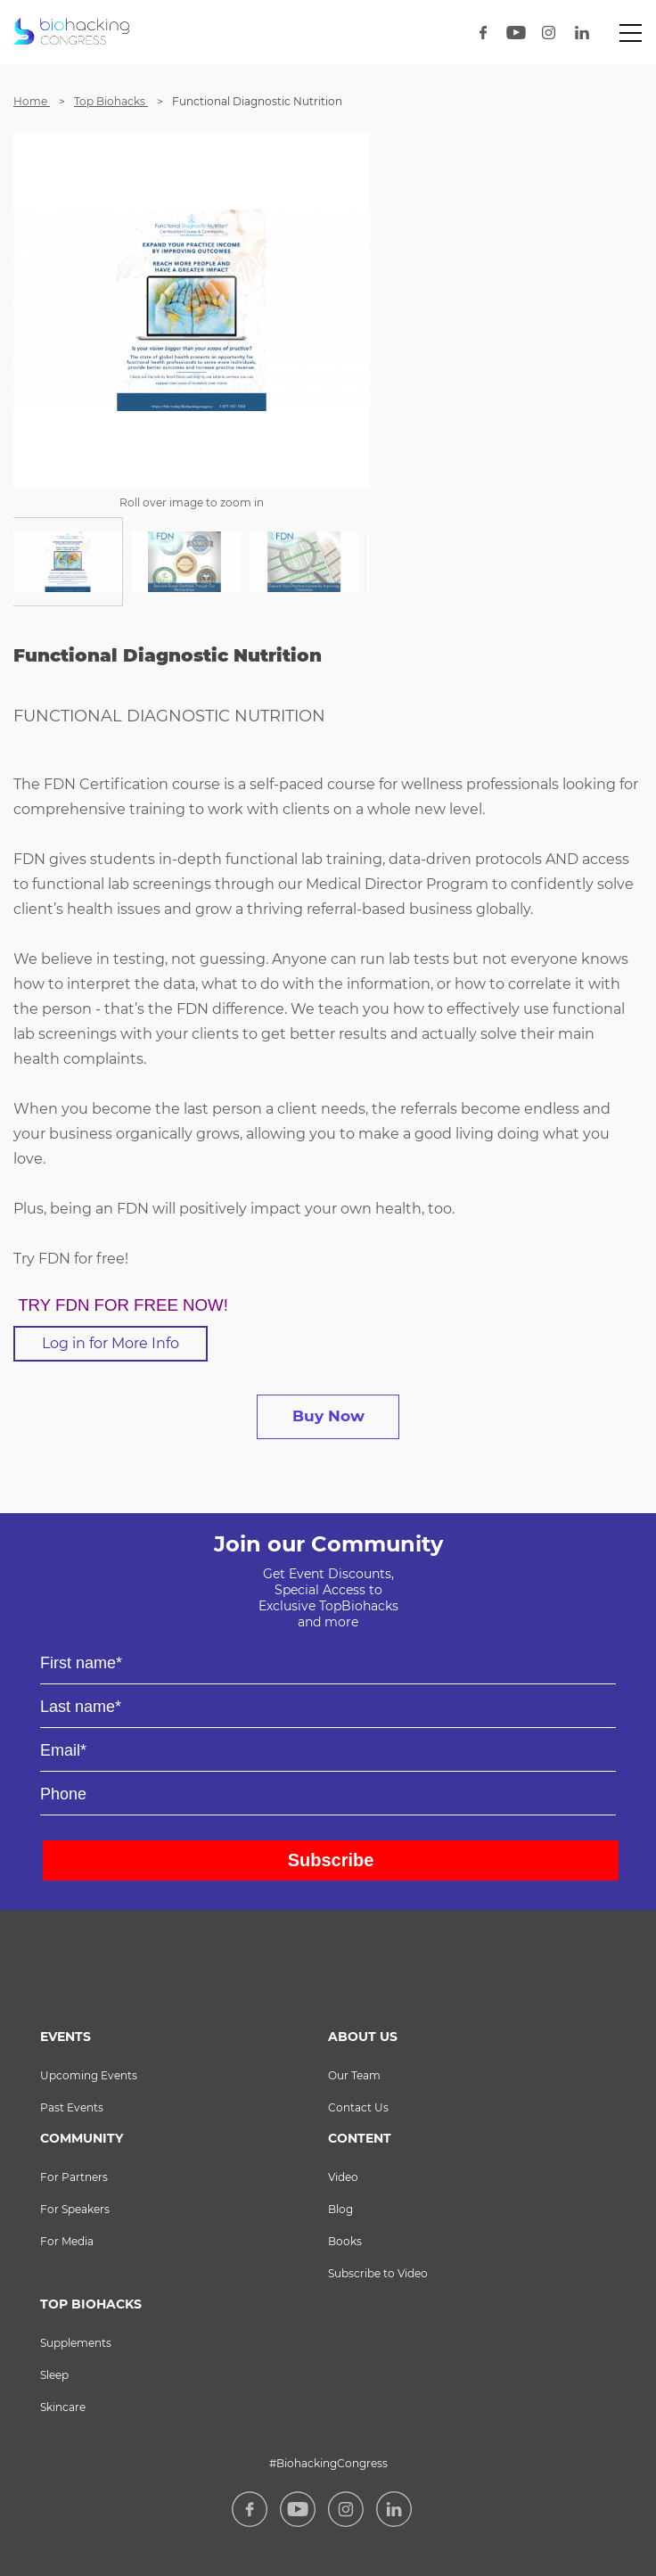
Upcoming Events (88, 2075)
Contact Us (358, 2107)
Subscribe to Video (378, 2273)
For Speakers (75, 2209)
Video (343, 2177)
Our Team (354, 2075)
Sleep (54, 2375)
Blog (340, 2209)
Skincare (63, 2407)
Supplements (75, 2343)
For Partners (74, 2177)
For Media (67, 2241)
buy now (328, 1416)
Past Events (71, 2107)
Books (345, 2241)
